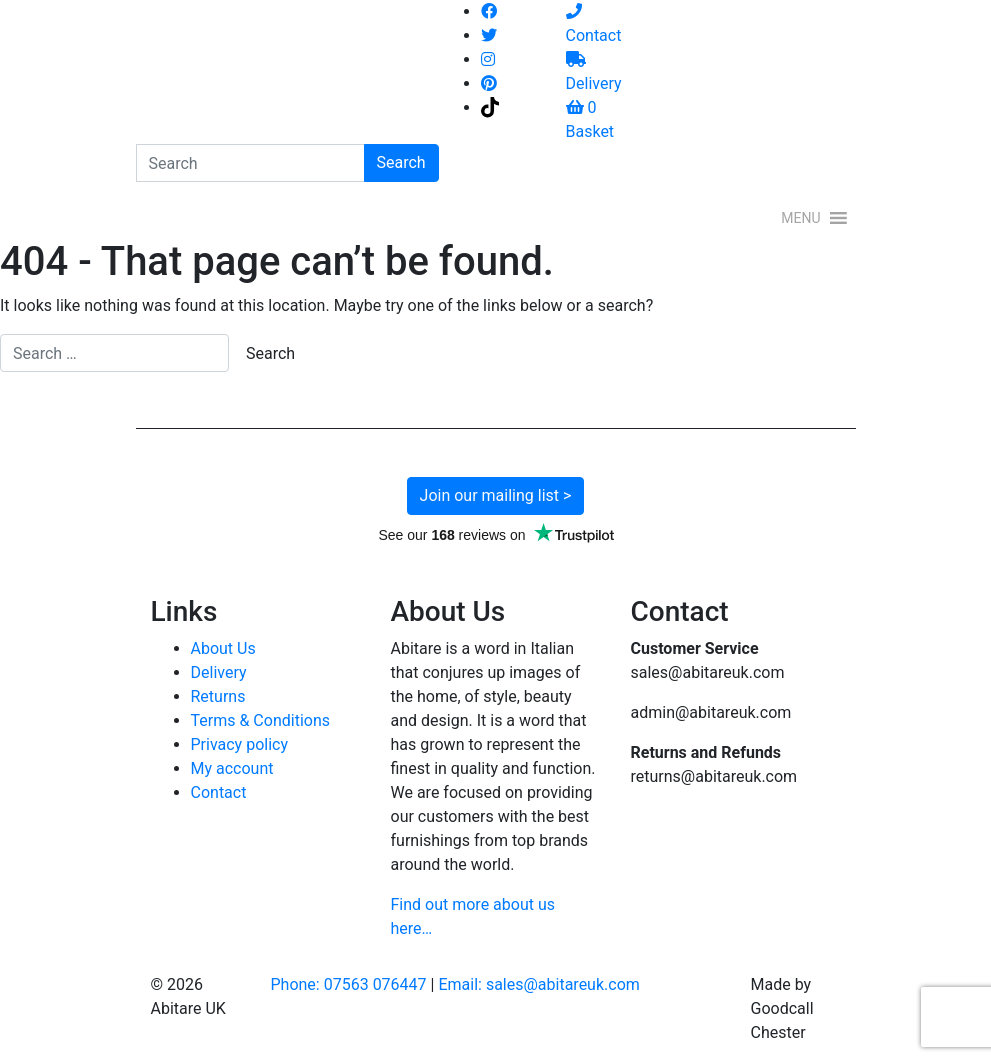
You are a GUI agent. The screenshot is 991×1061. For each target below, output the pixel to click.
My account (232, 768)
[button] (800, 218)
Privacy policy (240, 744)
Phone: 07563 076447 (349, 984)
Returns (218, 696)
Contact (219, 792)
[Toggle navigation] (464, 218)
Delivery (219, 672)
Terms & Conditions (261, 720)
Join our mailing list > (496, 495)
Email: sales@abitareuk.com (538, 984)
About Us (223, 648)
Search (401, 162)
